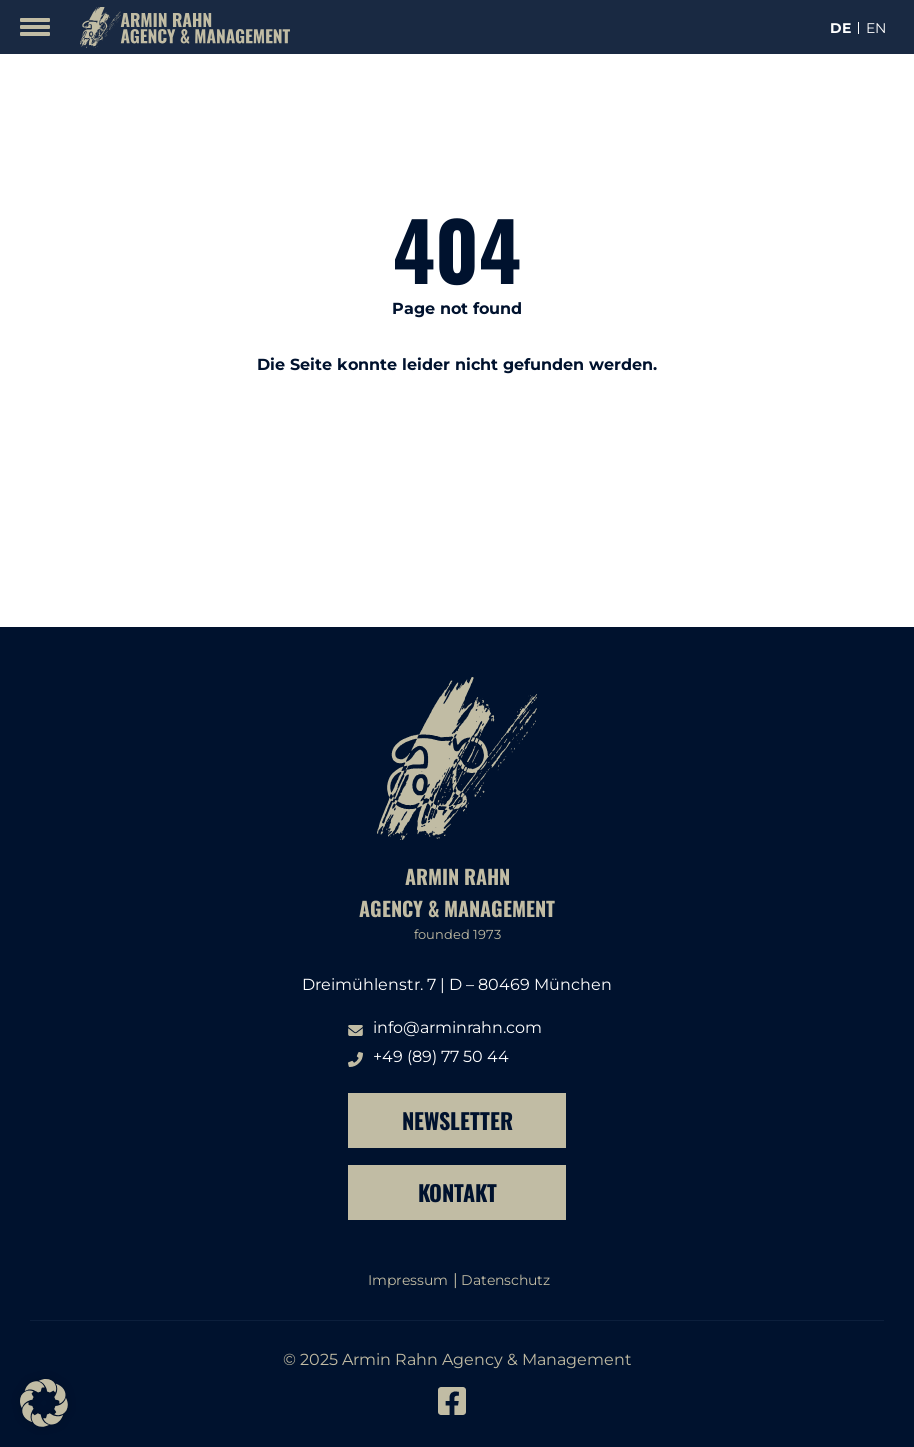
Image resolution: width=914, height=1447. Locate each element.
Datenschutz (505, 1280)
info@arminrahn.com (457, 1027)
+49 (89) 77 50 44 (441, 1056)
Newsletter (457, 1120)
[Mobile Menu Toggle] (35, 27)
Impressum (408, 1280)
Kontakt (457, 1192)
